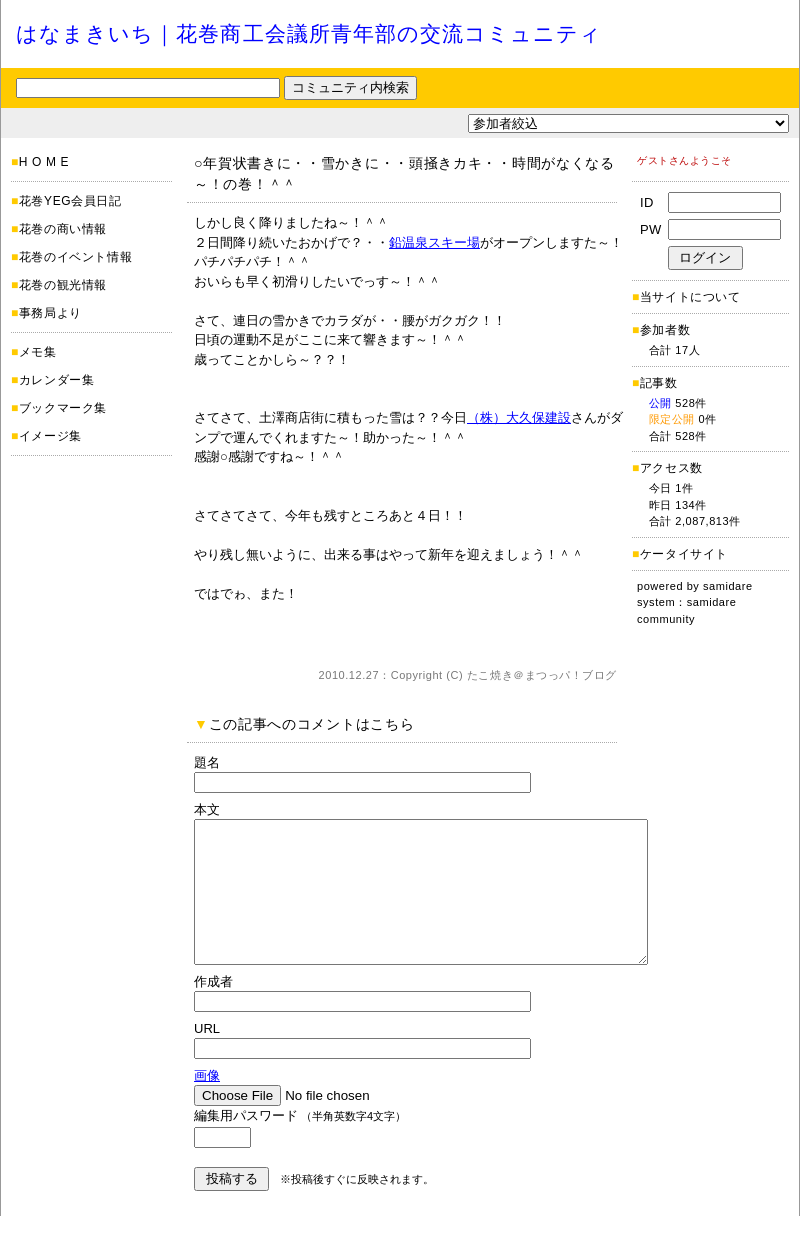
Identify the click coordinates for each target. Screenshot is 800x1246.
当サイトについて (690, 297)
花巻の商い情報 (63, 229)
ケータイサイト (684, 554)
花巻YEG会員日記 (70, 201)
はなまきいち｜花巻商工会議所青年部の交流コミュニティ (309, 33)
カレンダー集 (57, 380)
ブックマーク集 (63, 408)
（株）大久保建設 (519, 417)
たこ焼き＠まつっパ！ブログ (542, 675)
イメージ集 (50, 436)
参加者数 (661, 330)
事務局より (50, 313)
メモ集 (38, 352)
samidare (728, 586)
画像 (207, 1105)
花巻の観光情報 (63, 285)
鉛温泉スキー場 (434, 242)
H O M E (44, 162)
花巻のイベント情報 (75, 257)
